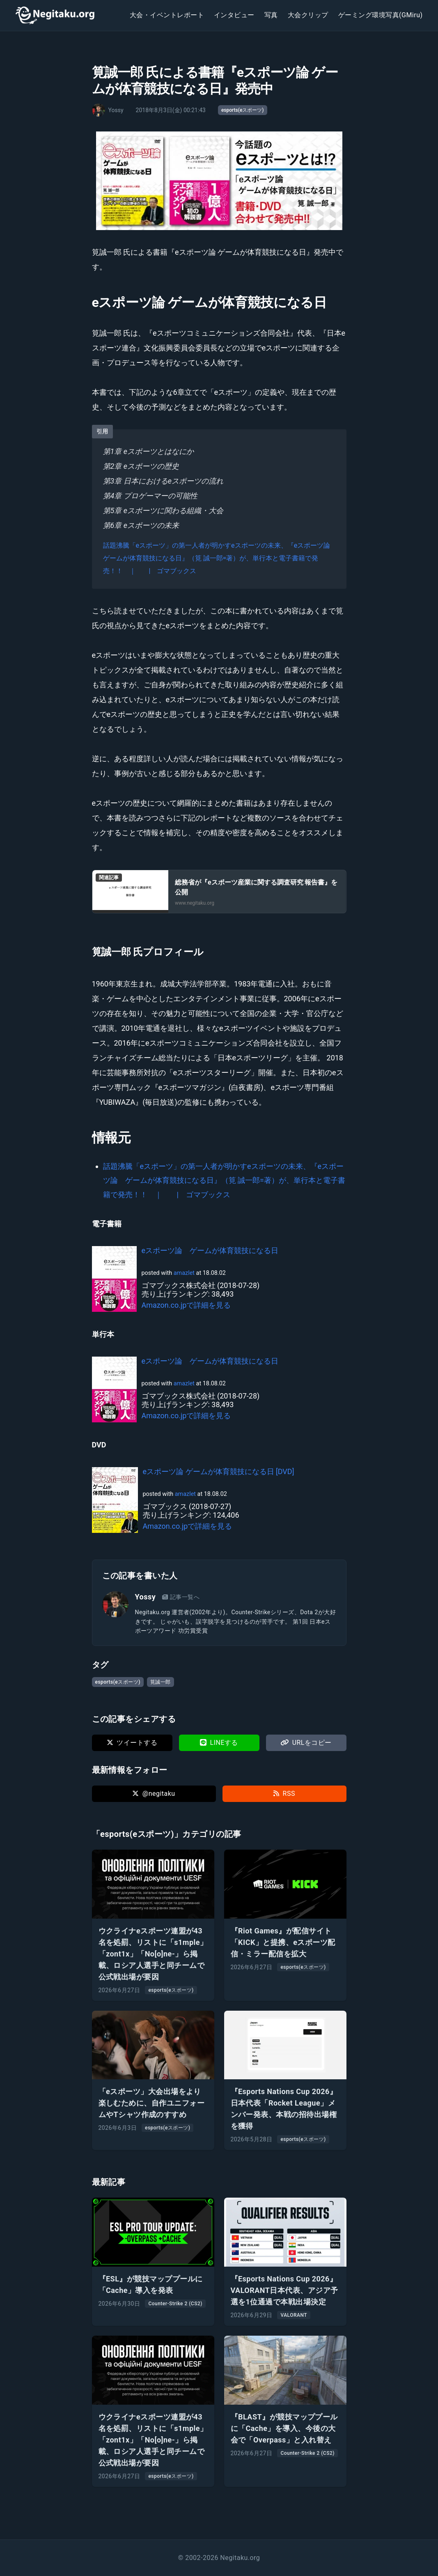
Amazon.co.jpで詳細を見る (186, 1305)
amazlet (184, 1273)
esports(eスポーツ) (242, 110)
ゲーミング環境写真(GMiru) (380, 15)
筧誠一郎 (160, 1682)
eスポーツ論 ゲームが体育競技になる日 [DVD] (218, 1471)
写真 (271, 15)
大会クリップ (308, 15)
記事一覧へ (181, 1597)
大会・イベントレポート (167, 15)
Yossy (145, 1596)
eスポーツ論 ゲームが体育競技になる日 (210, 1250)
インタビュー (234, 15)
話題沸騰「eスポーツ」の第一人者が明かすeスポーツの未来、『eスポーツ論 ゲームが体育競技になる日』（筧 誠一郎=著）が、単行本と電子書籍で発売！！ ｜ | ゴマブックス (220, 558)
